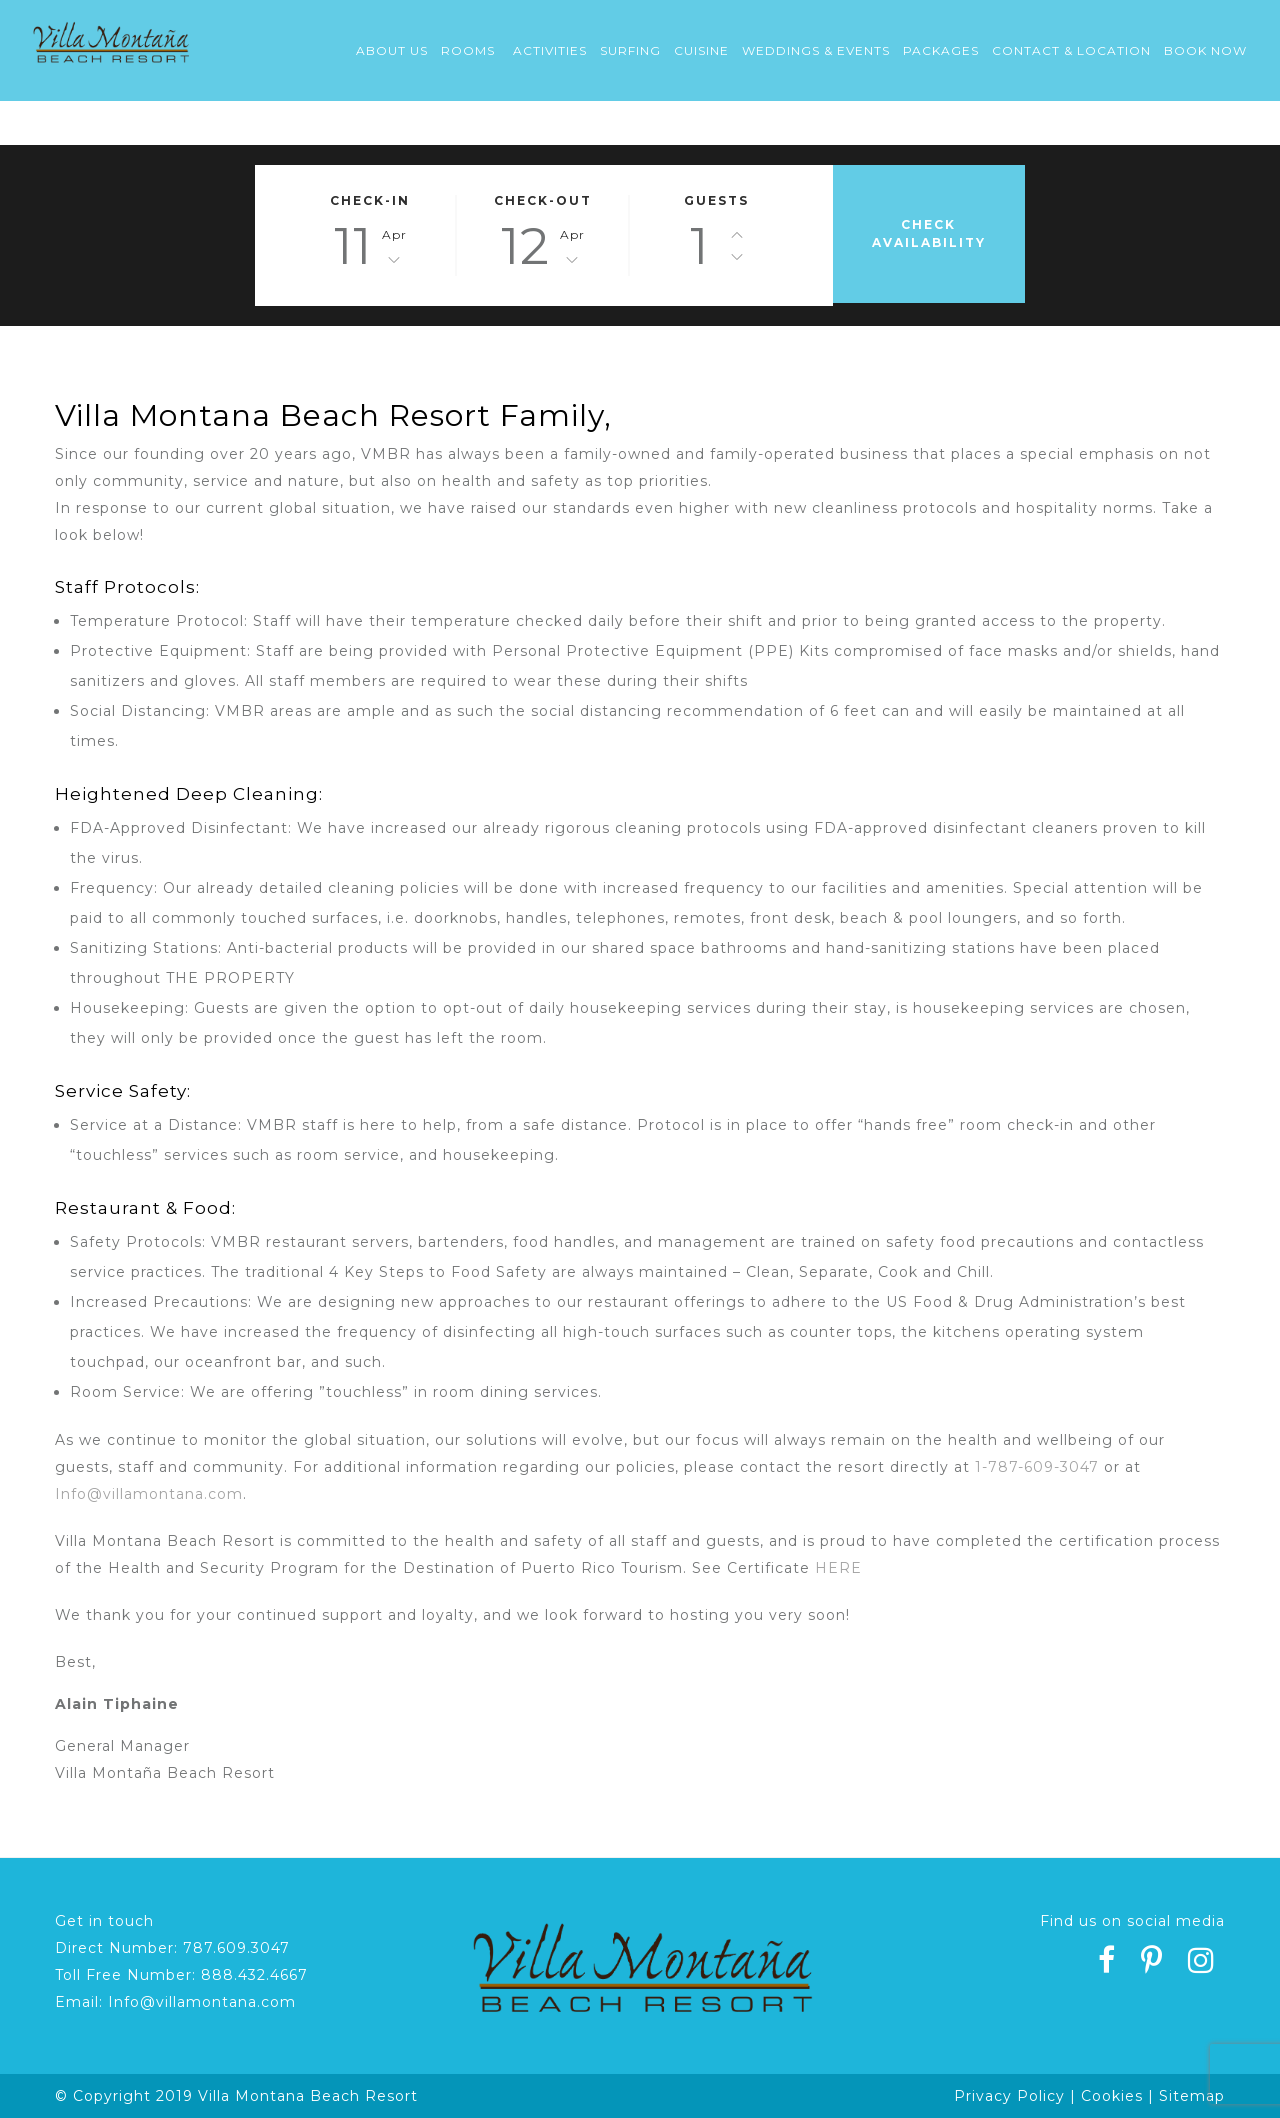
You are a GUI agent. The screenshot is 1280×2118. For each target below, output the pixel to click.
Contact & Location (1071, 50)
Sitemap (1192, 2096)
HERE (838, 1568)
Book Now (1205, 50)
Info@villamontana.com (149, 1494)
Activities (550, 50)
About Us (392, 50)
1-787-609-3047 (1037, 1467)
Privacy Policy (1009, 2096)
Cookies (1112, 2096)
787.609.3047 (236, 1948)
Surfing (630, 50)
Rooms (468, 50)
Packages (941, 50)
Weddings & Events (816, 50)
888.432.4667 (254, 1975)
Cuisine (701, 50)
